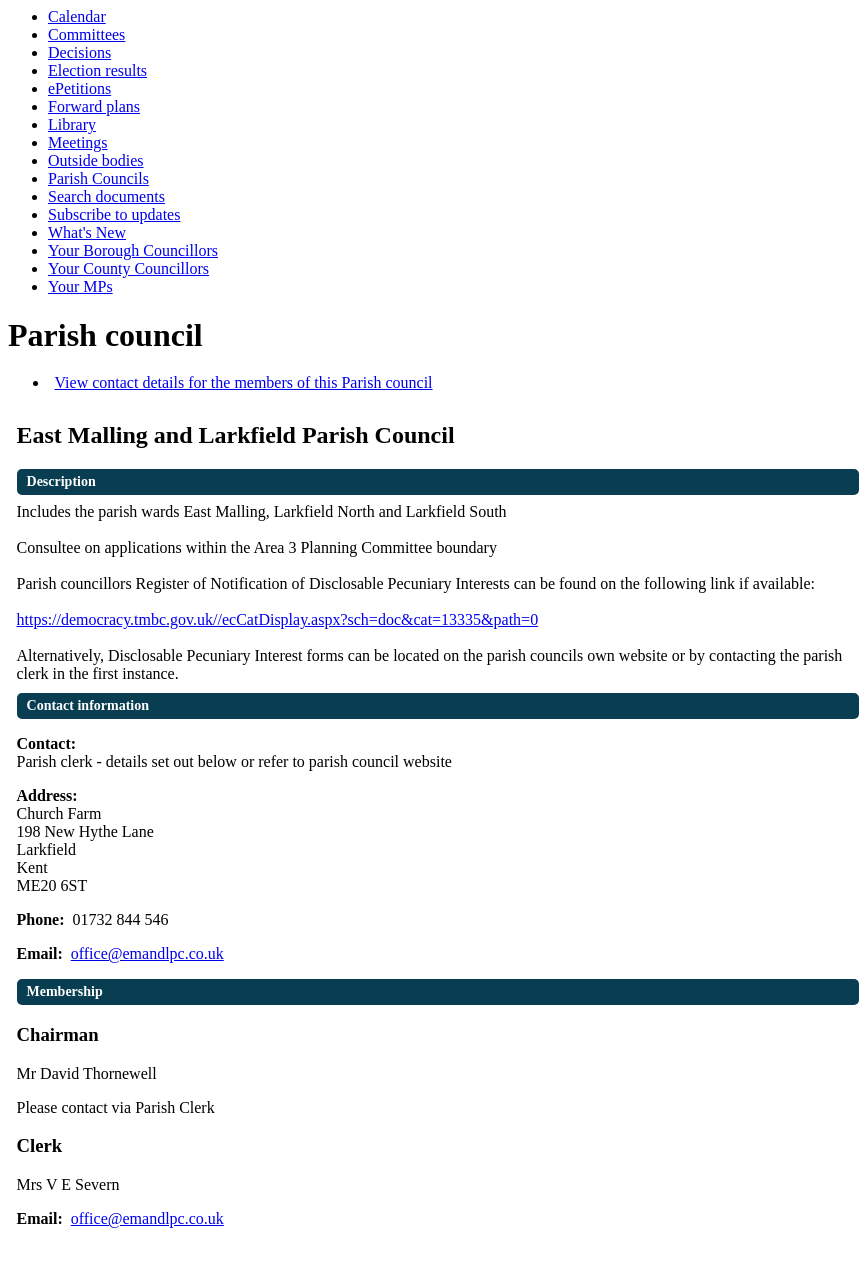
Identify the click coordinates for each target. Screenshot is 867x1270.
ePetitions (79, 88)
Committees (86, 34)
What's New (87, 232)
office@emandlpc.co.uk (147, 953)
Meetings (78, 142)
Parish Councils (98, 178)
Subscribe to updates (114, 214)
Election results (97, 70)
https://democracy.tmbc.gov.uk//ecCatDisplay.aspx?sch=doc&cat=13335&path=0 (278, 619)
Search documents (106, 196)
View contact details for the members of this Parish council (244, 382)
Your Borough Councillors (133, 250)
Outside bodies (96, 160)
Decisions (79, 52)
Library (72, 124)
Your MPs (80, 286)
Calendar (77, 16)
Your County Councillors (128, 268)
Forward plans (94, 106)
